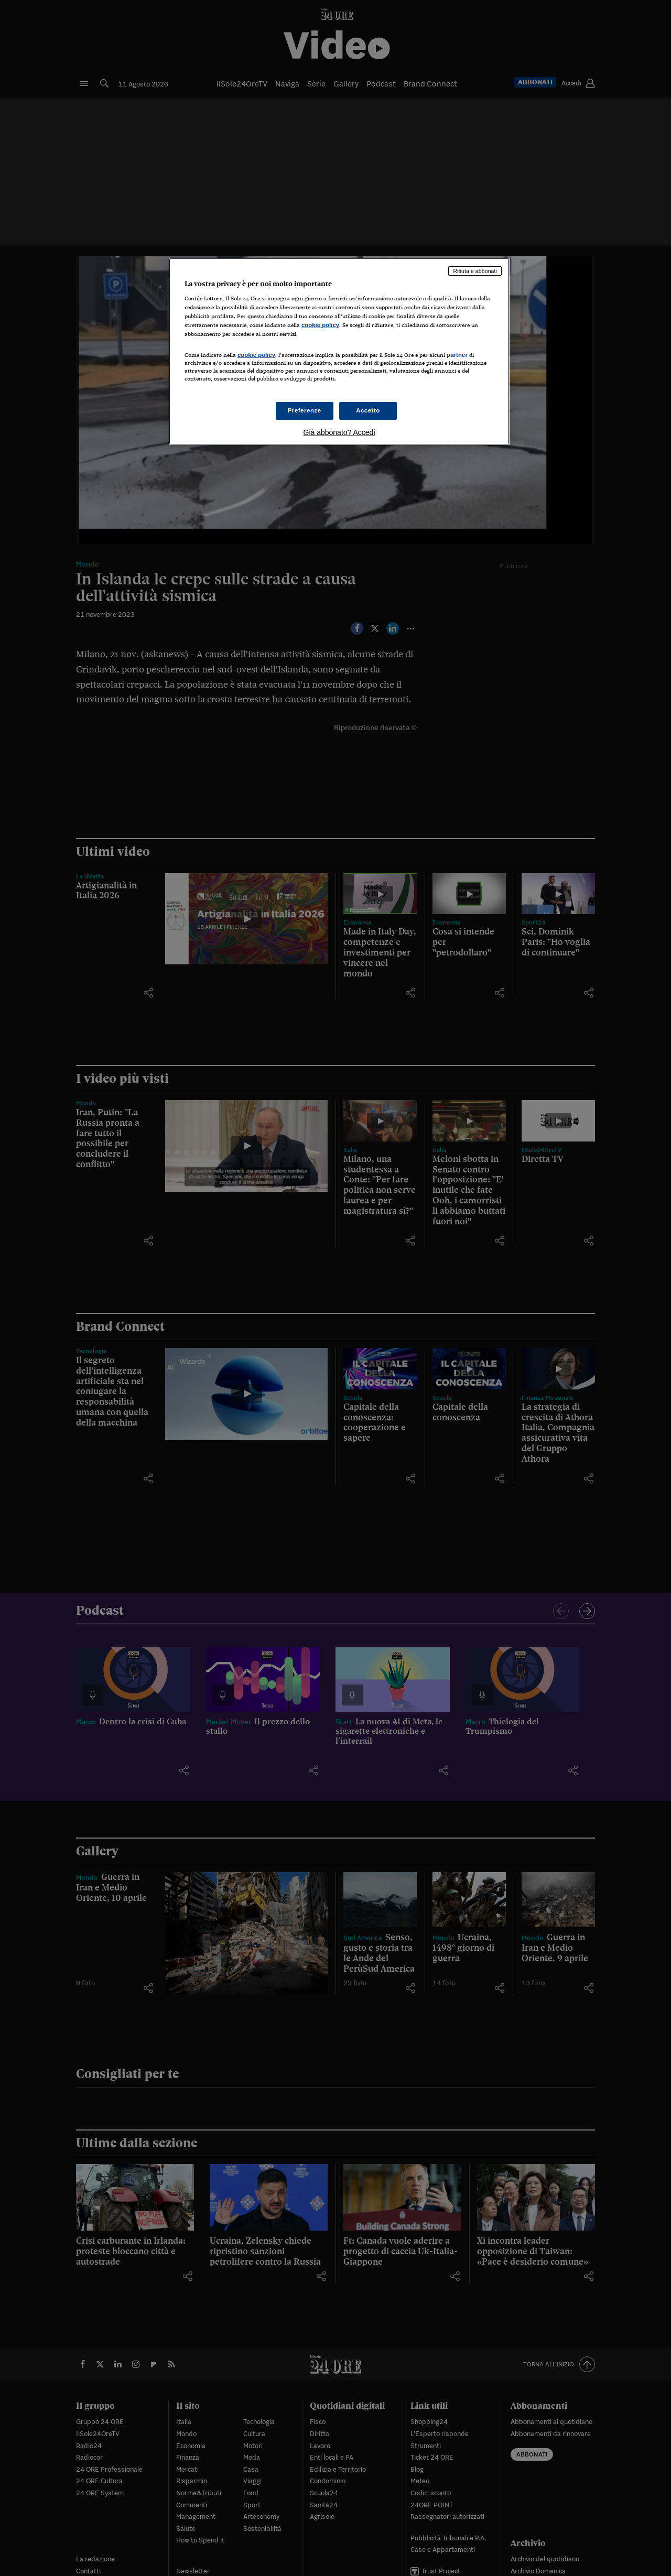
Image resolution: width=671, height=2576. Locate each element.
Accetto (368, 410)
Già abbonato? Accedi (339, 432)
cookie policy (320, 325)
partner (457, 355)
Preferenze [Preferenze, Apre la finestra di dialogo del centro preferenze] (304, 410)
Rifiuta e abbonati (475, 271)
